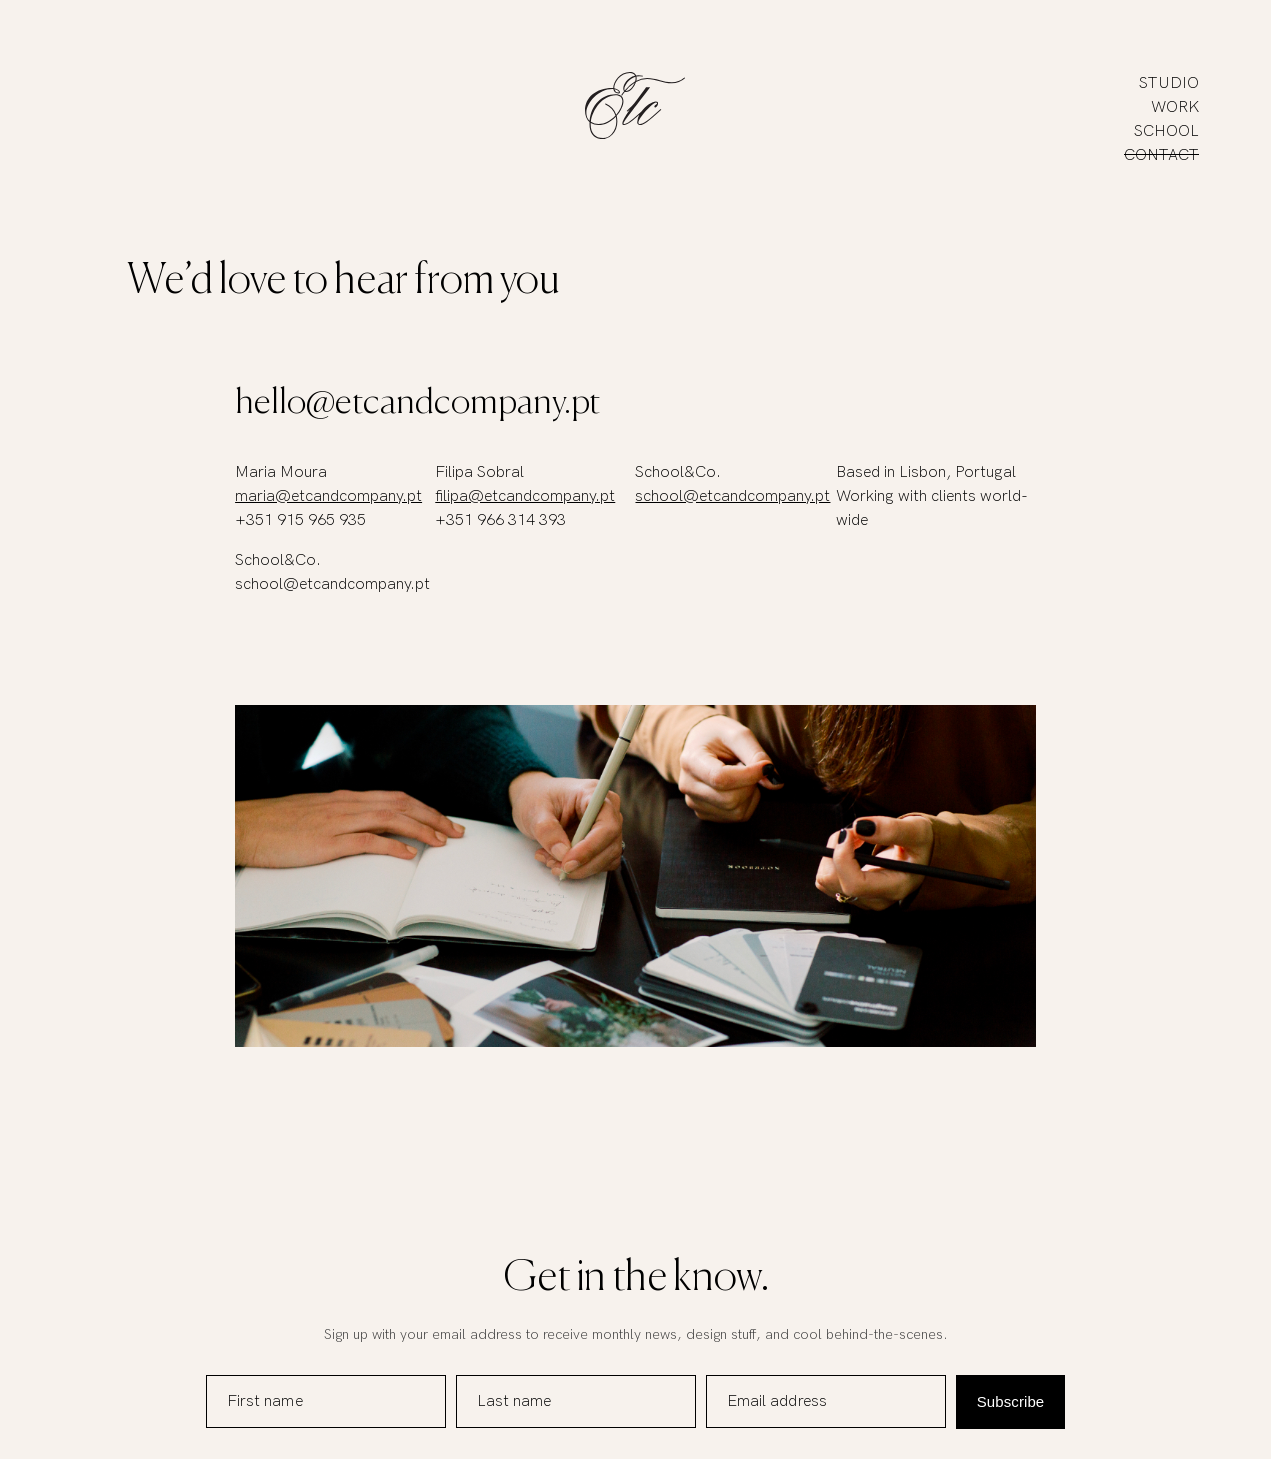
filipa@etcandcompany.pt (525, 496)
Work (1175, 107)
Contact (1161, 155)
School (1166, 131)
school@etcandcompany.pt (732, 496)
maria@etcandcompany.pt (328, 496)
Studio (1169, 83)
